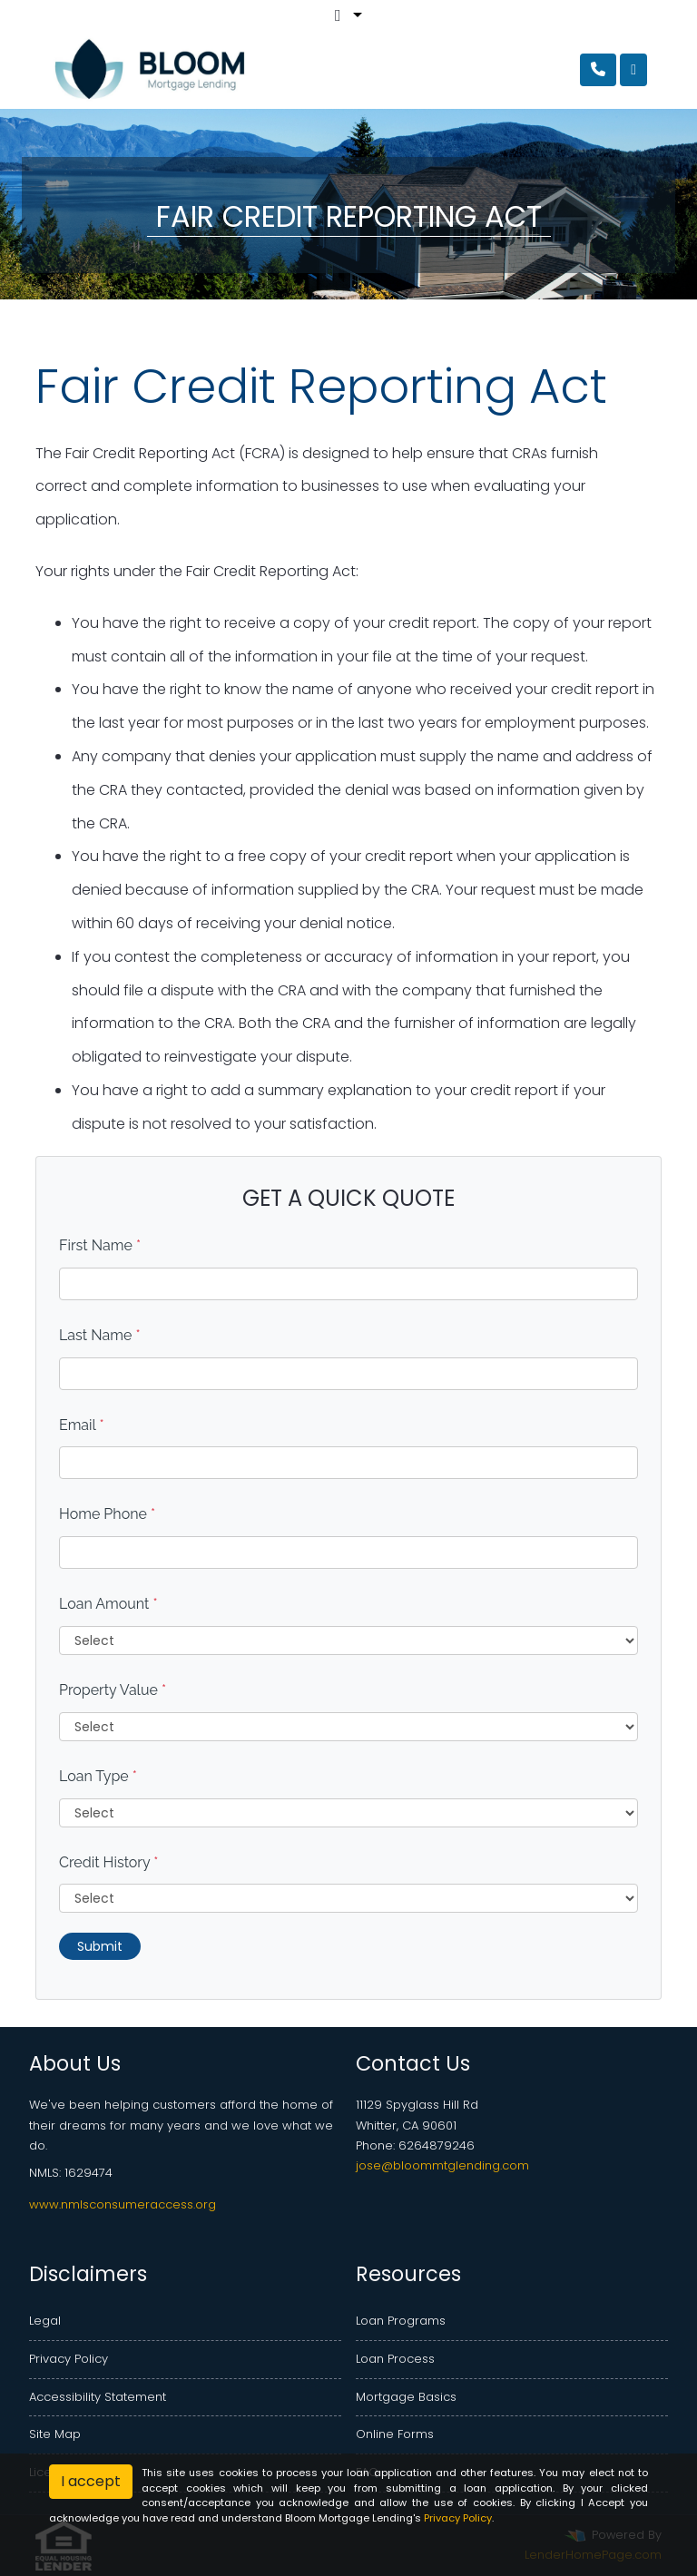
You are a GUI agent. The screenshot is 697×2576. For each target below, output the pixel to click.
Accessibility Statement (97, 2396)
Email (81, 1425)
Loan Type (98, 1776)
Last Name (100, 1335)
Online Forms (395, 2434)
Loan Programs (401, 2320)
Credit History (108, 1862)
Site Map (55, 2434)
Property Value (112, 1690)
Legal (45, 2320)
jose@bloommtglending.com (442, 2165)
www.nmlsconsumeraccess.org (122, 2204)
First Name (100, 1245)
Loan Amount (108, 1603)
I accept (91, 2481)
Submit (100, 1946)
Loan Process (395, 2358)
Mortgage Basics (406, 2396)
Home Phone (107, 1514)
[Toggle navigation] (633, 70)
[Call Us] (598, 70)
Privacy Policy (68, 2358)
